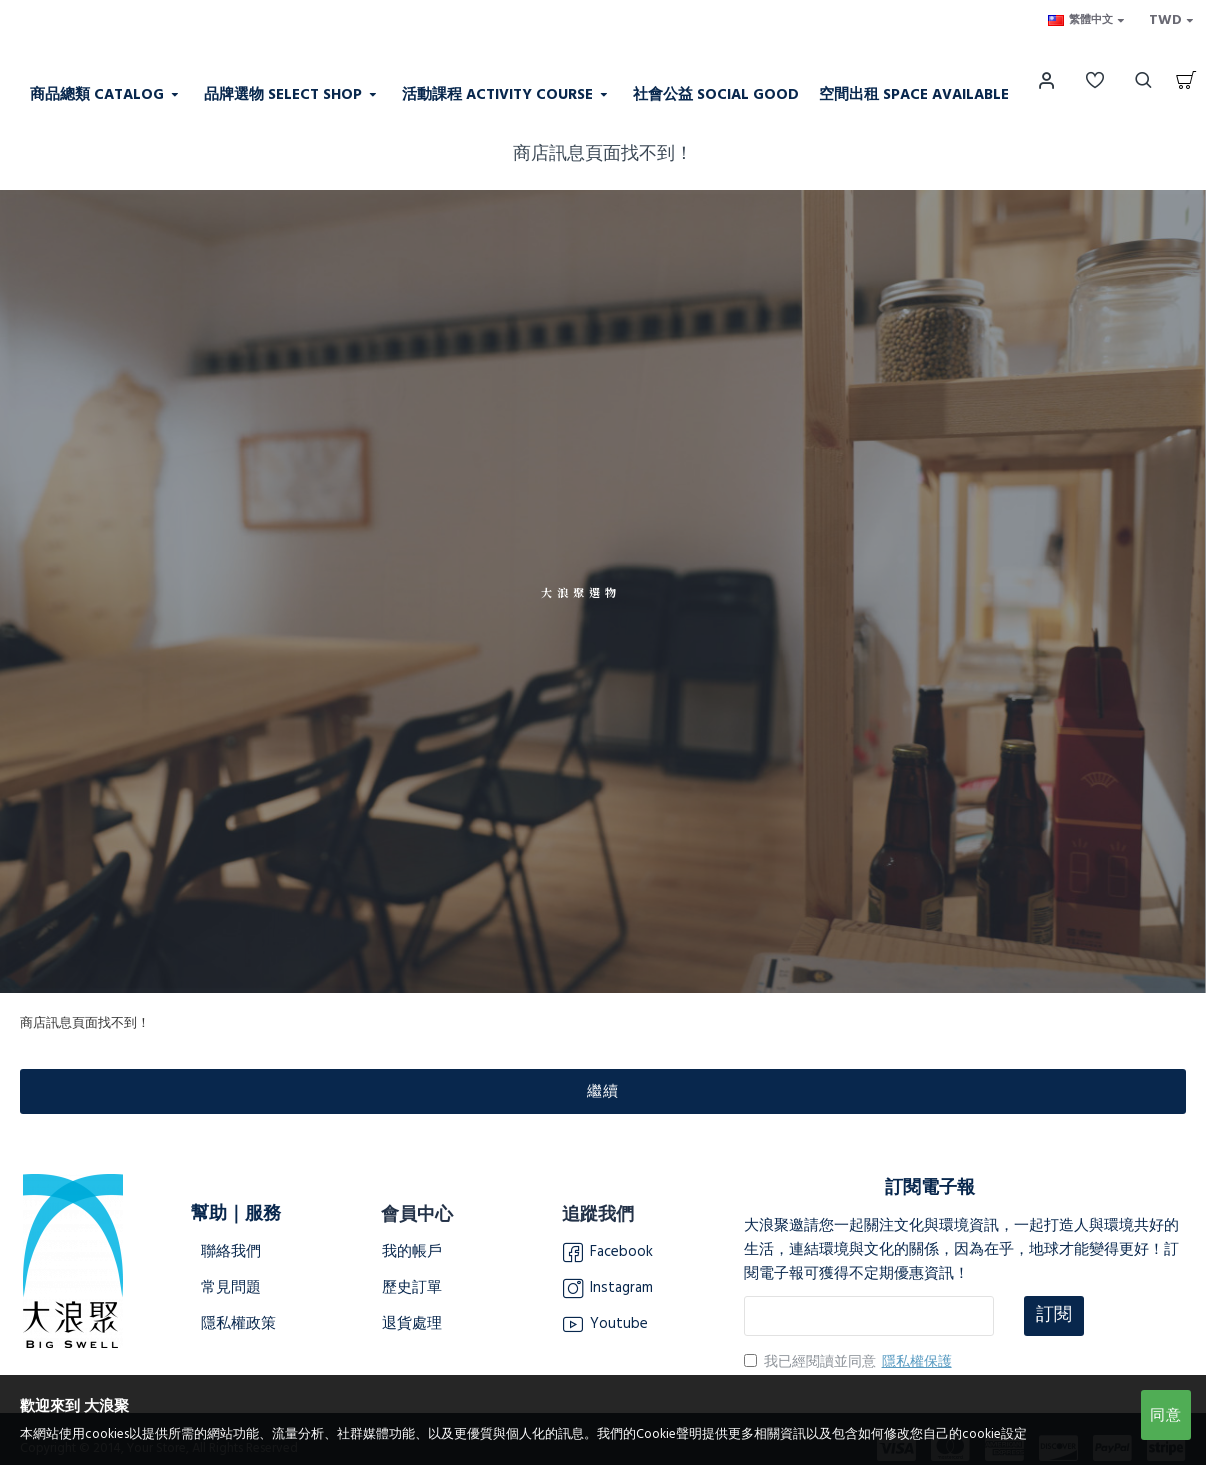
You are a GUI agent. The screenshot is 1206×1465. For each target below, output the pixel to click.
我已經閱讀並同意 (849, 1362)
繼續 (603, 1091)
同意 (1166, 1415)
